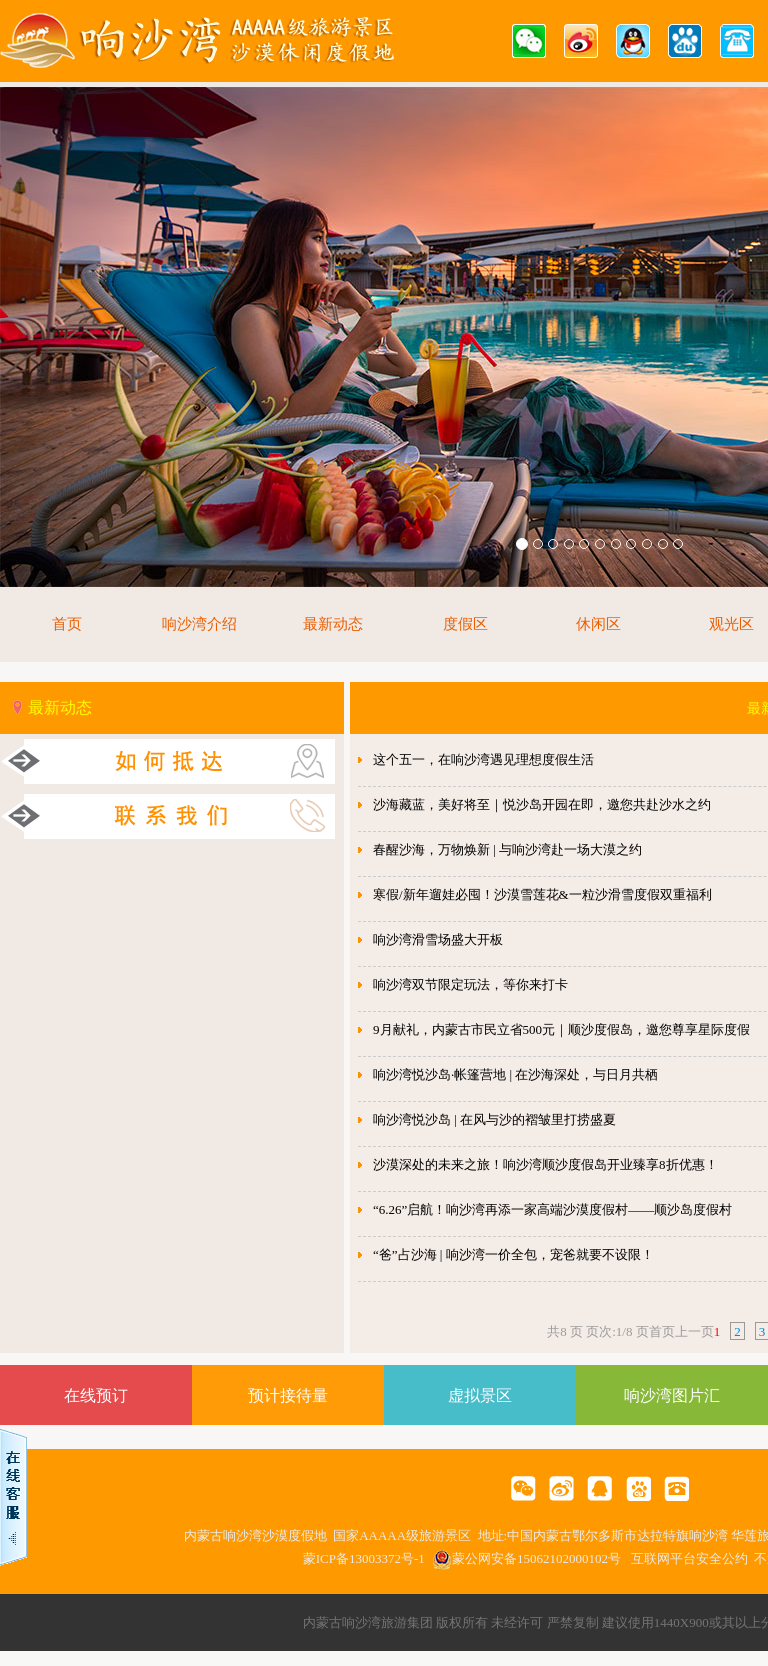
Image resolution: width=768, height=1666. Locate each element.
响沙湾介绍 (199, 624)
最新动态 (333, 624)
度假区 (465, 624)
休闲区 (598, 624)
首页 (67, 624)
